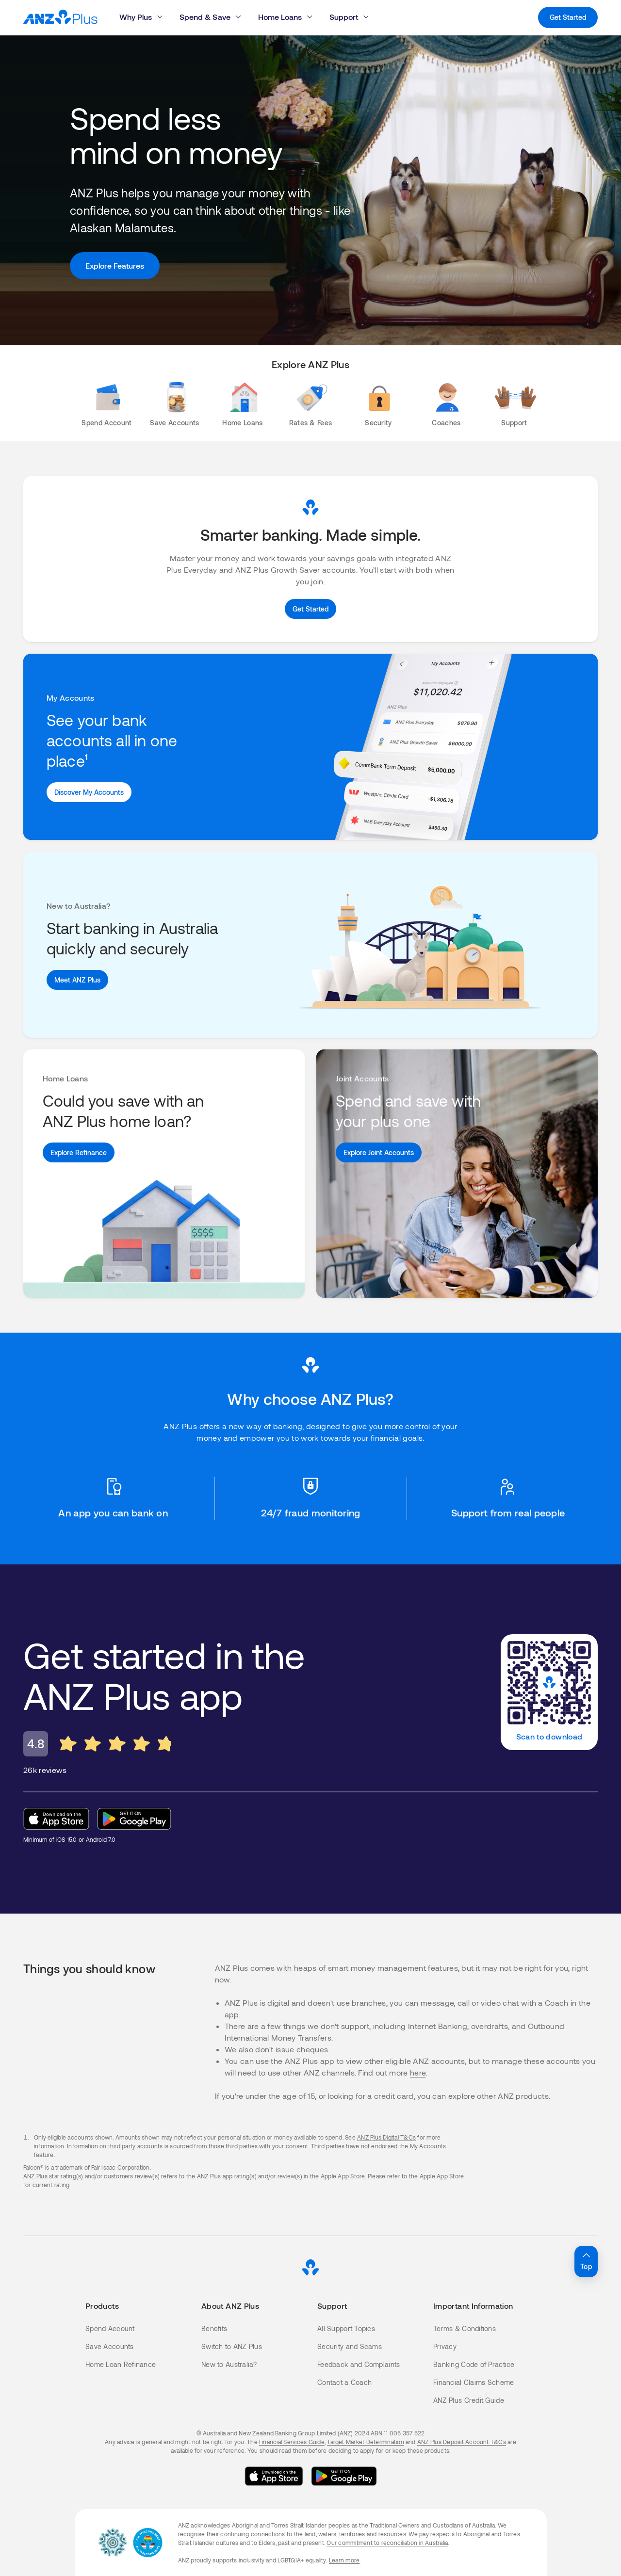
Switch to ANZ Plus (231, 2346)
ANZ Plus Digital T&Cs (386, 2137)
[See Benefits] (89, 792)
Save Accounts (109, 2346)
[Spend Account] (107, 410)
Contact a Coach (344, 2382)
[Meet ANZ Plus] (77, 980)
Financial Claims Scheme (473, 2382)
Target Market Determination (365, 2441)
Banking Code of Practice (474, 2364)
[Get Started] (310, 609)
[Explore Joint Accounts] (379, 1152)
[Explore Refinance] (78, 1152)
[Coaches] (446, 410)
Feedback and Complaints (358, 2364)
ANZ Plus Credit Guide (468, 2400)
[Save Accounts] (175, 410)
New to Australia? (229, 2364)
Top (586, 2260)
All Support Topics (346, 2328)
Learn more (344, 2560)
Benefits (214, 2328)
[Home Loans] (243, 410)
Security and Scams (349, 2346)
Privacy (445, 2346)
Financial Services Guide (292, 2441)
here (417, 2072)
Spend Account (110, 2328)
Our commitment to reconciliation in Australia (387, 2542)
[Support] (514, 410)
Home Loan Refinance (120, 2364)
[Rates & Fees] (310, 410)
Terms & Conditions (464, 2328)
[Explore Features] (115, 265)
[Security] (378, 410)
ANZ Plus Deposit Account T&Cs (461, 2441)
